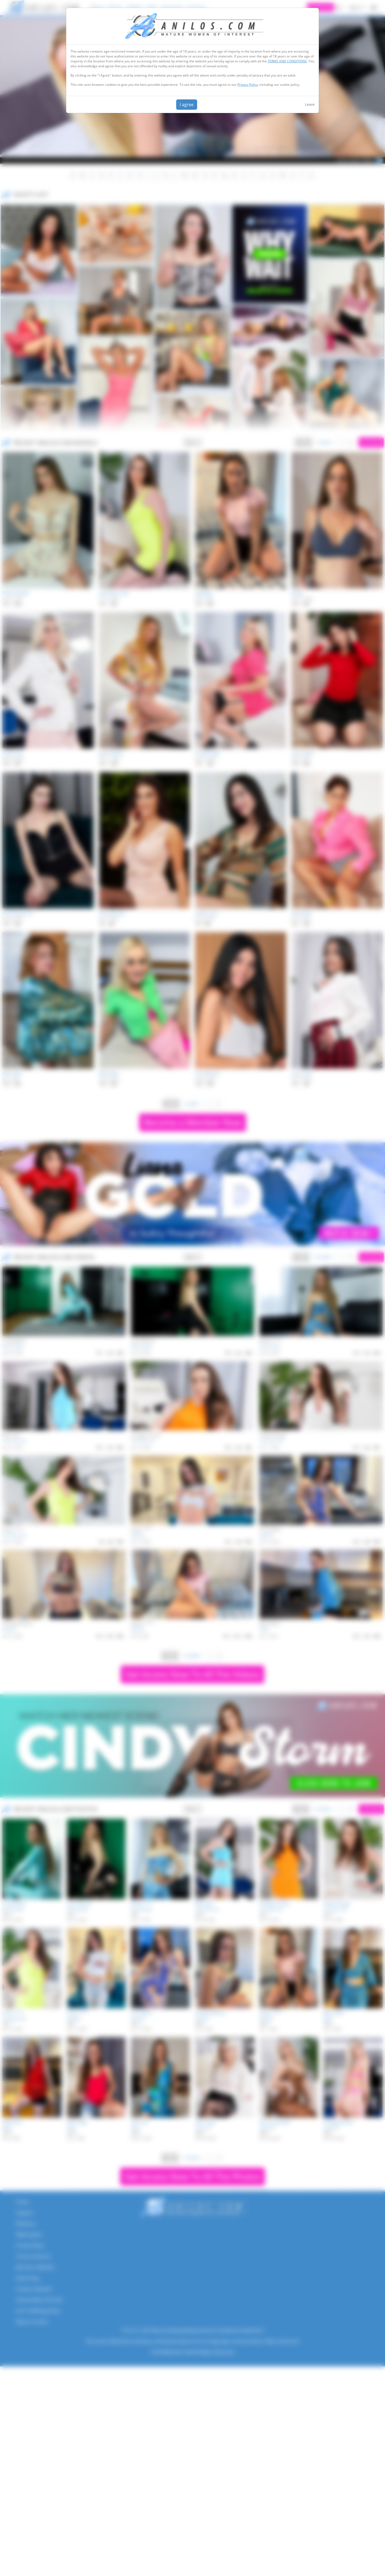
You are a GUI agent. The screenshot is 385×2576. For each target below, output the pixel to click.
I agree (187, 105)
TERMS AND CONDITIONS (287, 61)
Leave (309, 104)
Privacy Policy (247, 84)
